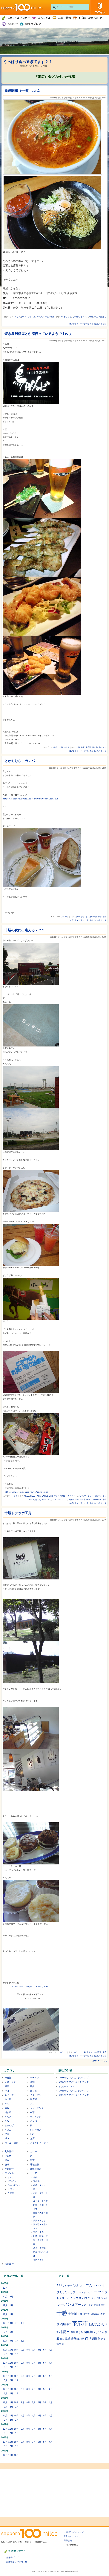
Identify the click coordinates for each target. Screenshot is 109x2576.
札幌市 (64, 2332)
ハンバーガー (37, 2121)
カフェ (33, 2090)
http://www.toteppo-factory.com (29, 1986)
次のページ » (100, 2060)
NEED (26, 1496)
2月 (11, 2354)
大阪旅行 (9, 2263)
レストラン (10, 2082)
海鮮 (32, 2082)
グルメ (24, 317)
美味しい (95, 2332)
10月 (10, 2323)
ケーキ (82, 2292)
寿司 (7, 2104)
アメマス (97, 2285)
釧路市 (96, 2338)
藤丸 (62, 2339)
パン (32, 2104)
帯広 (96, 317)
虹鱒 (67, 2338)
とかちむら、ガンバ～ (21, 761)
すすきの (67, 2285)
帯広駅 (88, 747)
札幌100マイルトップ (73, 2532)
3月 (5, 2354)
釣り (88, 2338)
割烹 (32, 2160)
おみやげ (9, 2125)
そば (7, 2090)
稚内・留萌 (38, 2259)
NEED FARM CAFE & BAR (41, 1496)
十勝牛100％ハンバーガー (91, 1499)
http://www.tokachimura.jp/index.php (26, 1492)
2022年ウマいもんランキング (74, 2082)
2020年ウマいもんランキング (74, 2095)
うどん (8, 2129)
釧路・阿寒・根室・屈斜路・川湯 (40, 2240)
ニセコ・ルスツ (40, 2201)
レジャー (12, 2189)
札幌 (35, 2177)
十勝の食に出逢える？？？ (24, 930)
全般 (15, 1496)
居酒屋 (33, 2099)
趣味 (7, 2164)
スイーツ (65, 917)
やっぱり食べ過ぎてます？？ (28, 62)
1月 (11, 2305)
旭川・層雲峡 (39, 2248)
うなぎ (8, 2116)
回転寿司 (94, 2314)
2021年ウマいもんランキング (74, 2090)
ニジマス (75, 2298)
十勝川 (72, 2314)
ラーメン (40, 317)
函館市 (102, 2305)
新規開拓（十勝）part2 (22, 91)
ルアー (76, 2304)
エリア (17, 317)
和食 (7, 2160)
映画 (7, 2134)
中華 (32, 2112)
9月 (11, 2296)
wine (7, 2138)
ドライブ (12, 2181)
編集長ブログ (12, 2557)
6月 (39, 2349)
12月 (5, 2288)
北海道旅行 (35, 2169)
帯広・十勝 (49, 317)
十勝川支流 (84, 2314)
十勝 (91, 317)
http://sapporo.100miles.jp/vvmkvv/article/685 (30, 798)
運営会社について (72, 2536)
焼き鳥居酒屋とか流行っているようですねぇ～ (39, 334)
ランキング (35, 2116)
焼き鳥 (66, 747)
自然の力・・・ (67, 2086)
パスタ (86, 2298)
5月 (45, 2349)
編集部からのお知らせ (16, 2561)
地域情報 (34, 2164)
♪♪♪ (59, 2285)
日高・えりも (39, 2220)
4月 (50, 2349)
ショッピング (37, 2108)
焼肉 (32, 2086)
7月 (17, 2323)
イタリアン (35, 2095)
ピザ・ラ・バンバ (59, 1499)
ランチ (104, 2298)
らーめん (76, 317)
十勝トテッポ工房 (17, 1513)
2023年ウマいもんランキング (74, 2077)
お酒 (32, 2138)
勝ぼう (71, 1499)
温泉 (7, 2086)
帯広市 (80, 2323)
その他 (8, 2155)
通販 (7, 2108)
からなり (67, 317)
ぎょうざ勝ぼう (60, 1496)
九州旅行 (9, 2151)
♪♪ (62, 317)
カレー (33, 2151)
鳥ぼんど (102, 747)
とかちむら (80, 917)
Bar (32, 2134)
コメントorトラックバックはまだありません (87, 324)
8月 (5, 2332)
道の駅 (8, 2099)
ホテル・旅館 (11, 2143)
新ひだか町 (97, 2324)
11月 (5, 2314)
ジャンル (31, 317)
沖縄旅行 (9, 2169)
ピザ (49, 1499)
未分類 (8, 2077)
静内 (103, 2339)
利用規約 (68, 2540)
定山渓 (36, 2181)
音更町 (60, 2343)
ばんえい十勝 (91, 917)
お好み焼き (35, 2129)
